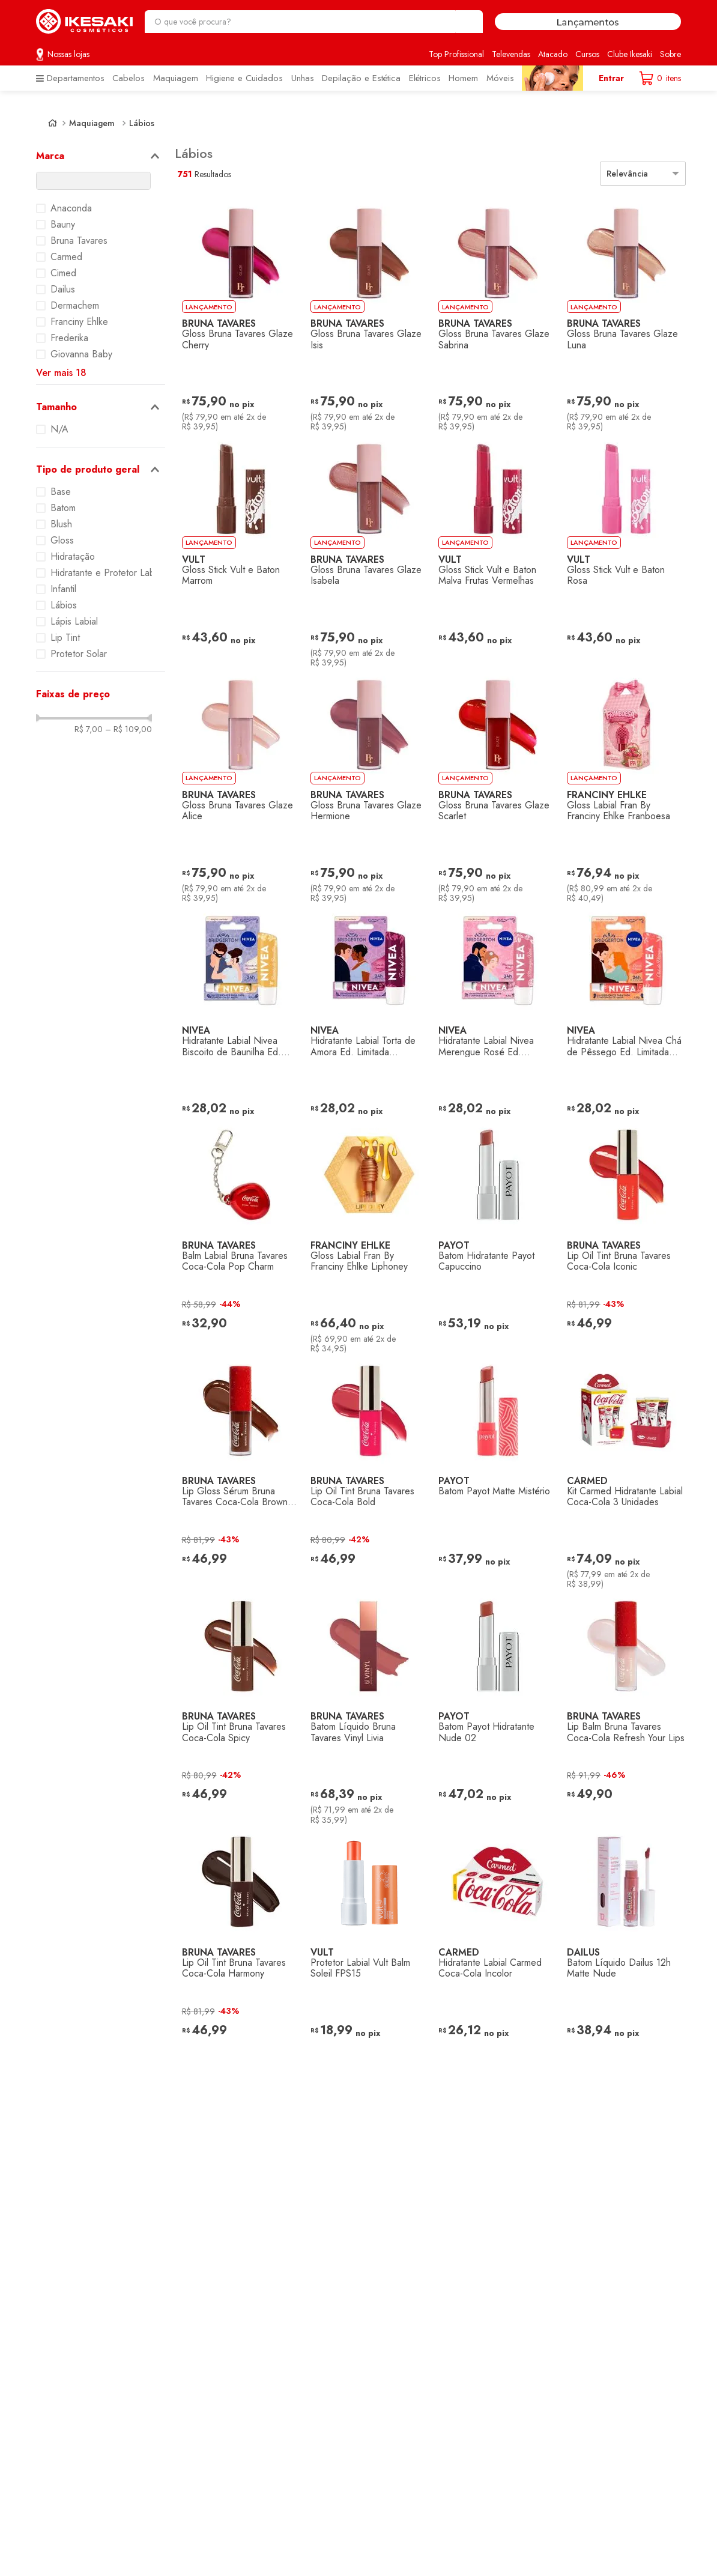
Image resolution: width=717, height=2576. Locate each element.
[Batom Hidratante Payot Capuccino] (493, 1235)
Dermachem (74, 305)
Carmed (66, 257)
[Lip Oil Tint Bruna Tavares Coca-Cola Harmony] (236, 1942)
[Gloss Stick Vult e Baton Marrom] (236, 549)
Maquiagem (92, 123)
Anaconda (71, 208)
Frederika (69, 338)
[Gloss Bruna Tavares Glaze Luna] (621, 314)
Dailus (62, 289)
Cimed (63, 273)
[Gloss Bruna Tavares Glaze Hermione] (365, 785)
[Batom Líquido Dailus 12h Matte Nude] (621, 1942)
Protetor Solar (78, 654)
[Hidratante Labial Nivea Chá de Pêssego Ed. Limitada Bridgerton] (621, 1010)
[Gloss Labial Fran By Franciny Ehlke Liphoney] (365, 1235)
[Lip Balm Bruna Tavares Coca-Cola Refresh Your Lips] (621, 1707)
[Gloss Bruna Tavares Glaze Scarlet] (493, 785)
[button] (100, 156)
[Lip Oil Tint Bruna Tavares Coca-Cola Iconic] (621, 1235)
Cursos (587, 54)
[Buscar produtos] (468, 21)
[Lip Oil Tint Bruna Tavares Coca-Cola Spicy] (236, 1707)
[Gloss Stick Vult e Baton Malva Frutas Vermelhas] (493, 549)
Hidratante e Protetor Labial (106, 573)
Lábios (141, 123)
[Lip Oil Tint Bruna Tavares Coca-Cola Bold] (365, 1471)
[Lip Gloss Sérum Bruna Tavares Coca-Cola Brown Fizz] (236, 1471)
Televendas (511, 54)
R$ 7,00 (88, 729)
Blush (61, 524)
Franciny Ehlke (79, 322)
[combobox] (314, 21)
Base (60, 492)
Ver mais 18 (61, 373)
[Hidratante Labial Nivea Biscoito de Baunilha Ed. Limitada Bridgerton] (236, 1010)
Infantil (63, 589)
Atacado (552, 54)
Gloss (62, 540)
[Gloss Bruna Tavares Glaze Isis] (365, 314)
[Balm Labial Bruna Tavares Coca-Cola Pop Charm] (236, 1235)
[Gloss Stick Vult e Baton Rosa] (621, 549)
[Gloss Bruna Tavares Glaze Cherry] (236, 314)
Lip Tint (65, 637)
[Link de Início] (52, 123)
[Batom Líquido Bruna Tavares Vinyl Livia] (365, 1707)
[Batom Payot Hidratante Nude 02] (493, 1707)
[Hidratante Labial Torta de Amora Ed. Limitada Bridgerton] (365, 1010)
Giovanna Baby (81, 354)
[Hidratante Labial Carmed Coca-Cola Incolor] (493, 1942)
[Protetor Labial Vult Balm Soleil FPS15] (365, 1942)
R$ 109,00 (128, 729)
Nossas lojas (68, 54)
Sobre (670, 54)
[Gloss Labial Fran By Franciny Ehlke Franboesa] (621, 785)
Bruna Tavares (78, 240)
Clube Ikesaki (629, 54)
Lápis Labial (74, 621)
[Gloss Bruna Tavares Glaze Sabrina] (493, 314)
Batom (63, 508)
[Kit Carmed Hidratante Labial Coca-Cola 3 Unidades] (621, 1471)
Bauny (62, 224)
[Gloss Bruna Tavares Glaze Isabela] (365, 549)
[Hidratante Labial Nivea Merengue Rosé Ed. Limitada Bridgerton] (493, 1010)
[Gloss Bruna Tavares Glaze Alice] (236, 785)
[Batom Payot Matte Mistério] (493, 1471)
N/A (59, 429)
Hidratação (72, 556)
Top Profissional (456, 54)
